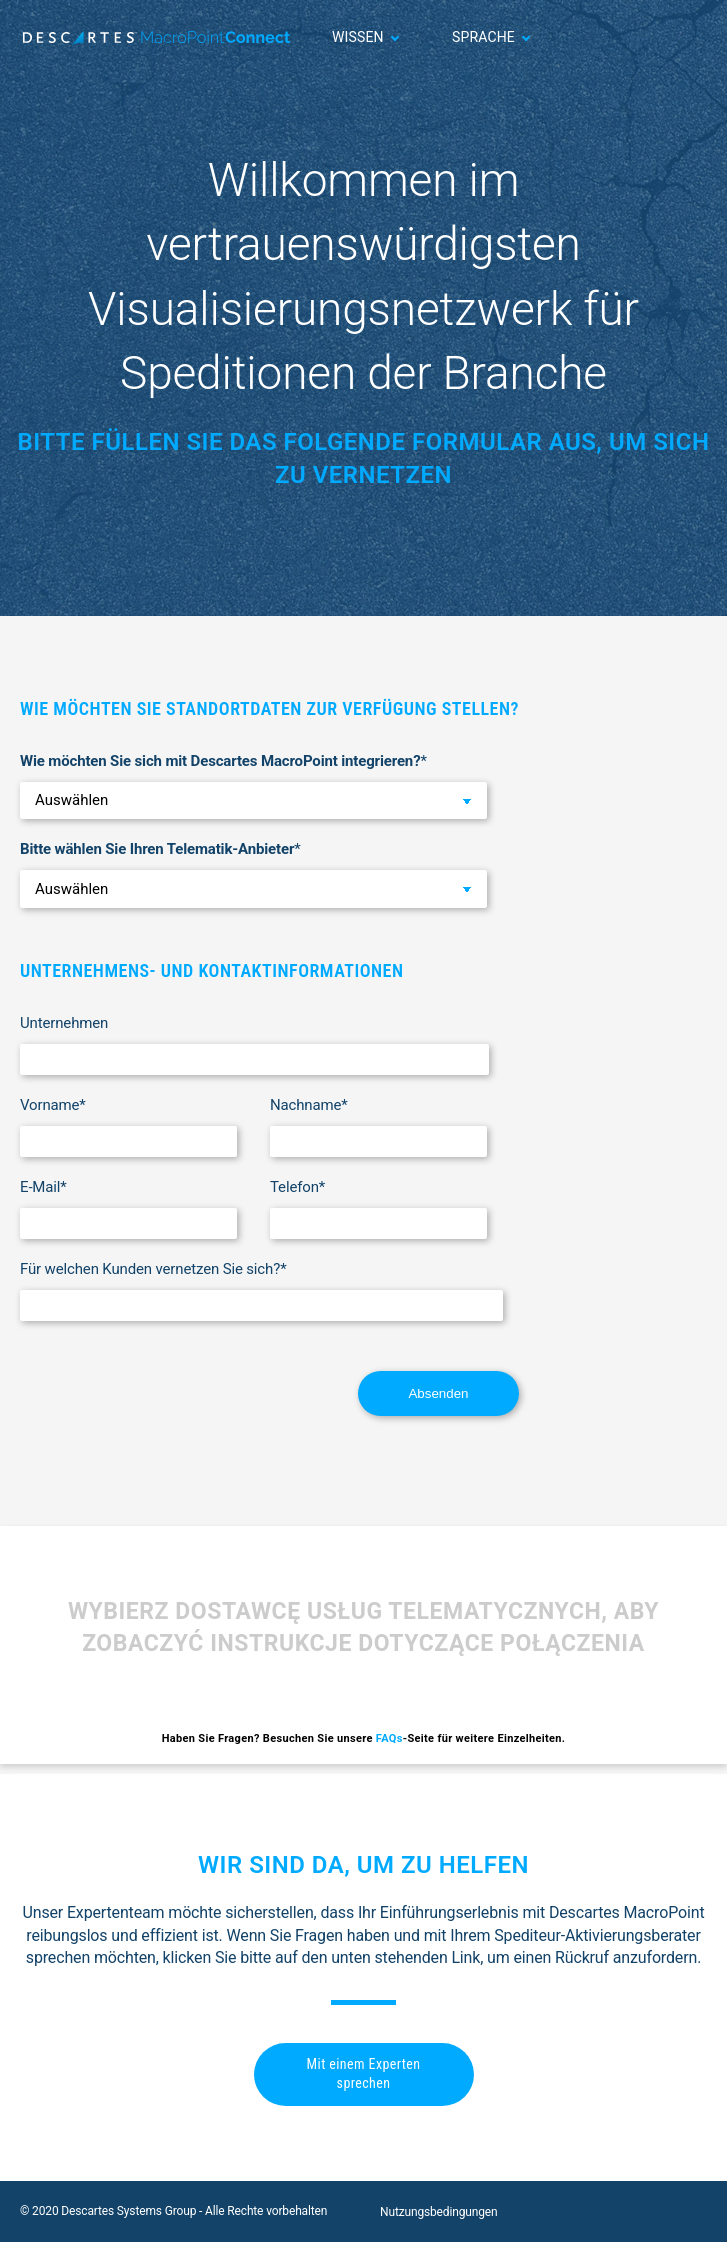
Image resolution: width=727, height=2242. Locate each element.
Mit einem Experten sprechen (364, 2074)
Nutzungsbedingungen (439, 2212)
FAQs (389, 1738)
